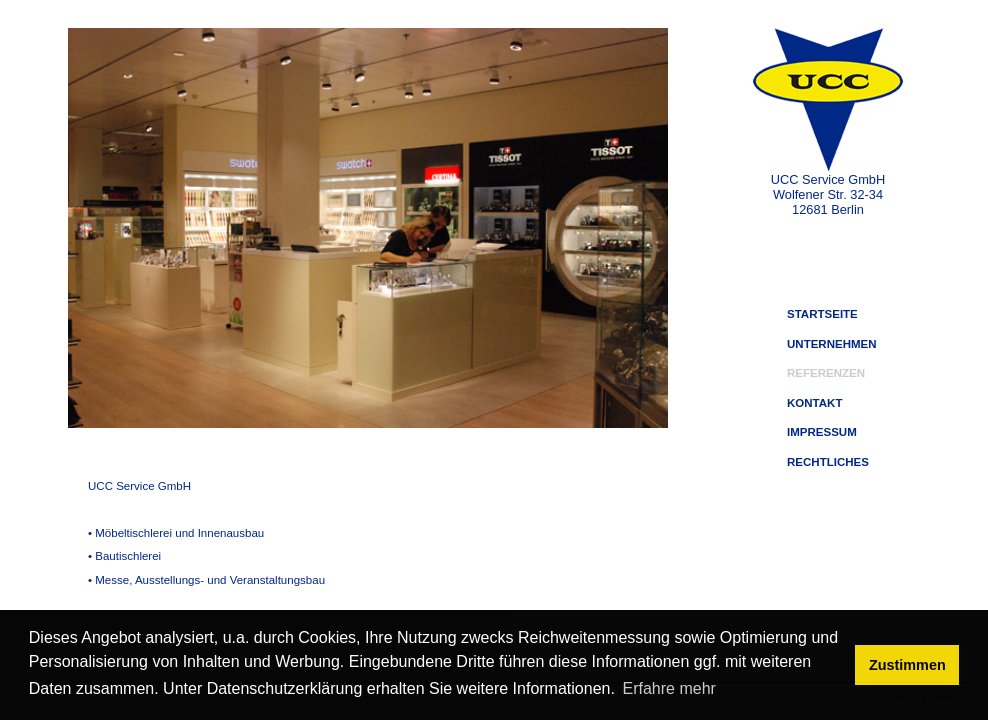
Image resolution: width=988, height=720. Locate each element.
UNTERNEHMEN (832, 344)
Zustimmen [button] (907, 665)
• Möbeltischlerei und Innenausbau (176, 533)
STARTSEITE (822, 314)
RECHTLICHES (828, 462)
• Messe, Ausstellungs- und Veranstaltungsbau (206, 580)
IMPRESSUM (822, 432)
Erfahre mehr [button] (669, 688)
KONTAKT (814, 403)
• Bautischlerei (124, 556)
